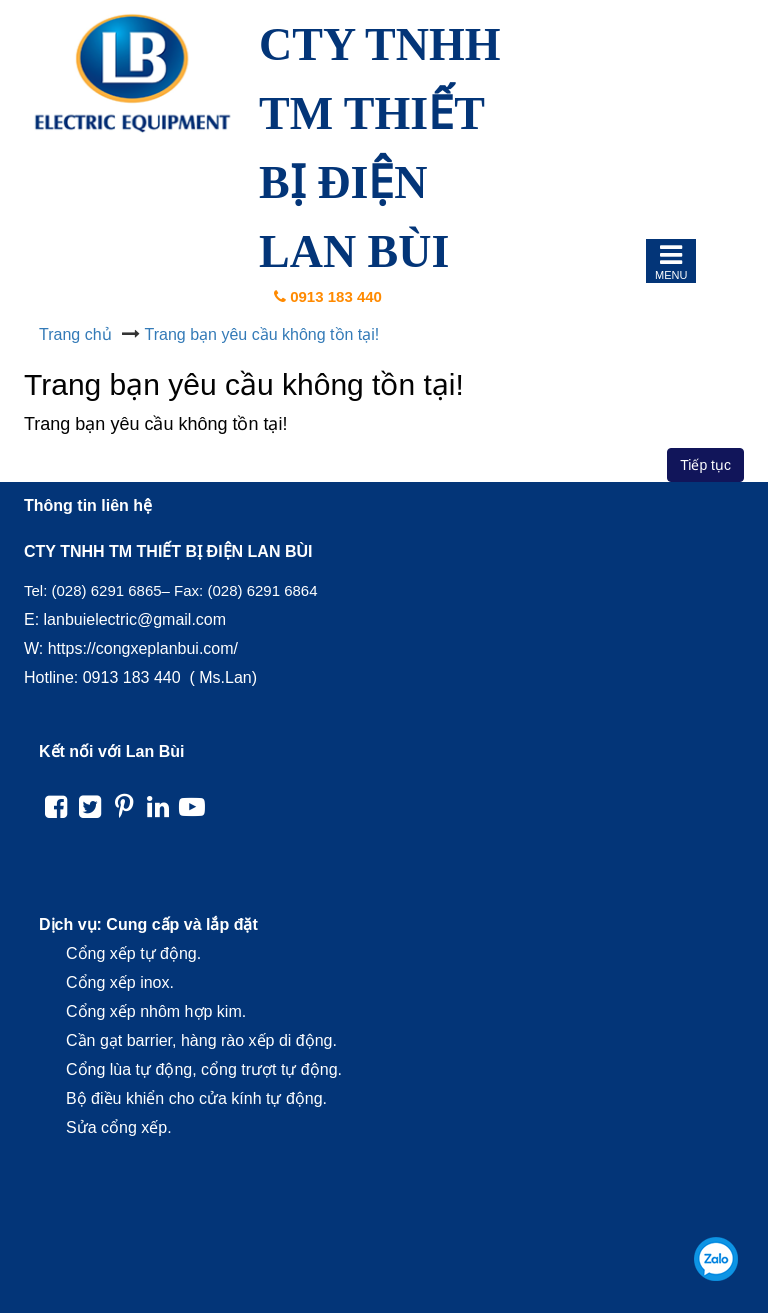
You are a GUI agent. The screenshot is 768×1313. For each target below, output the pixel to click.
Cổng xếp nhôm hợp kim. (156, 1011)
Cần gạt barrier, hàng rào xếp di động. (201, 1040)
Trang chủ (75, 334)
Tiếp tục (705, 465)
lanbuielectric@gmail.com (135, 619)
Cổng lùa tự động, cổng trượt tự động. (204, 1069)
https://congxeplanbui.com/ (143, 648)
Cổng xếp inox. (120, 982)
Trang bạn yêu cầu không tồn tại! (262, 334)
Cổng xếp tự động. (133, 953)
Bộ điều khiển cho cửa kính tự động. (196, 1098)
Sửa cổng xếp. (119, 1127)
